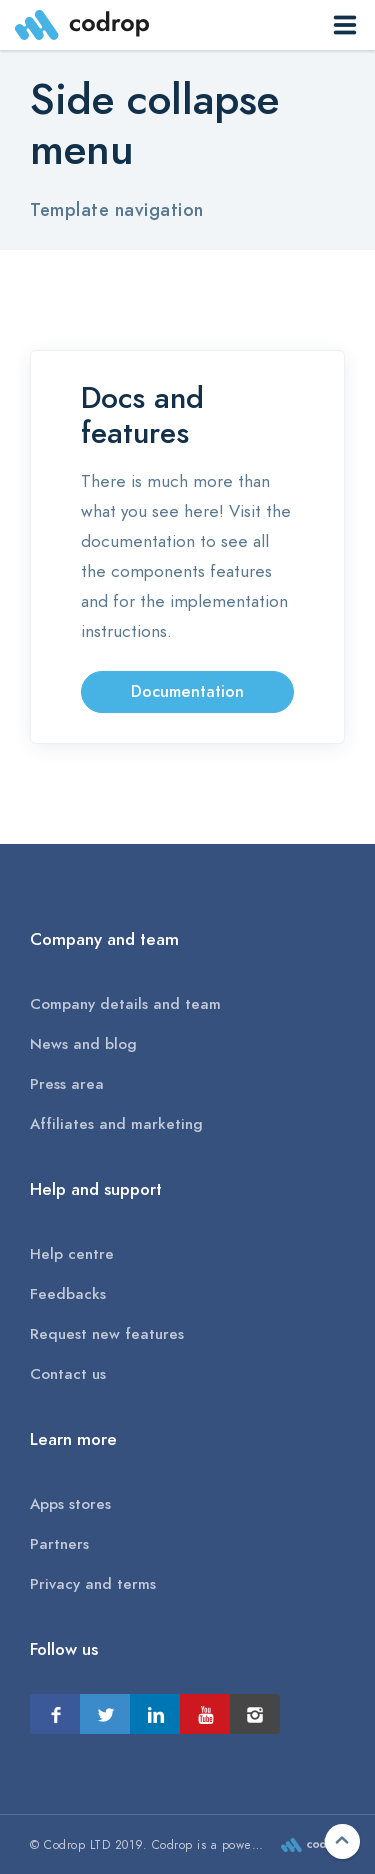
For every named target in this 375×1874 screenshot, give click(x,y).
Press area (67, 1084)
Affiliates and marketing (116, 1124)
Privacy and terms (93, 1584)
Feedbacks (68, 1294)
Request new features (107, 1334)
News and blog (83, 1044)
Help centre (72, 1254)
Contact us (68, 1374)
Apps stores (70, 1504)
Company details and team (125, 1004)
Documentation (187, 692)
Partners (59, 1544)
